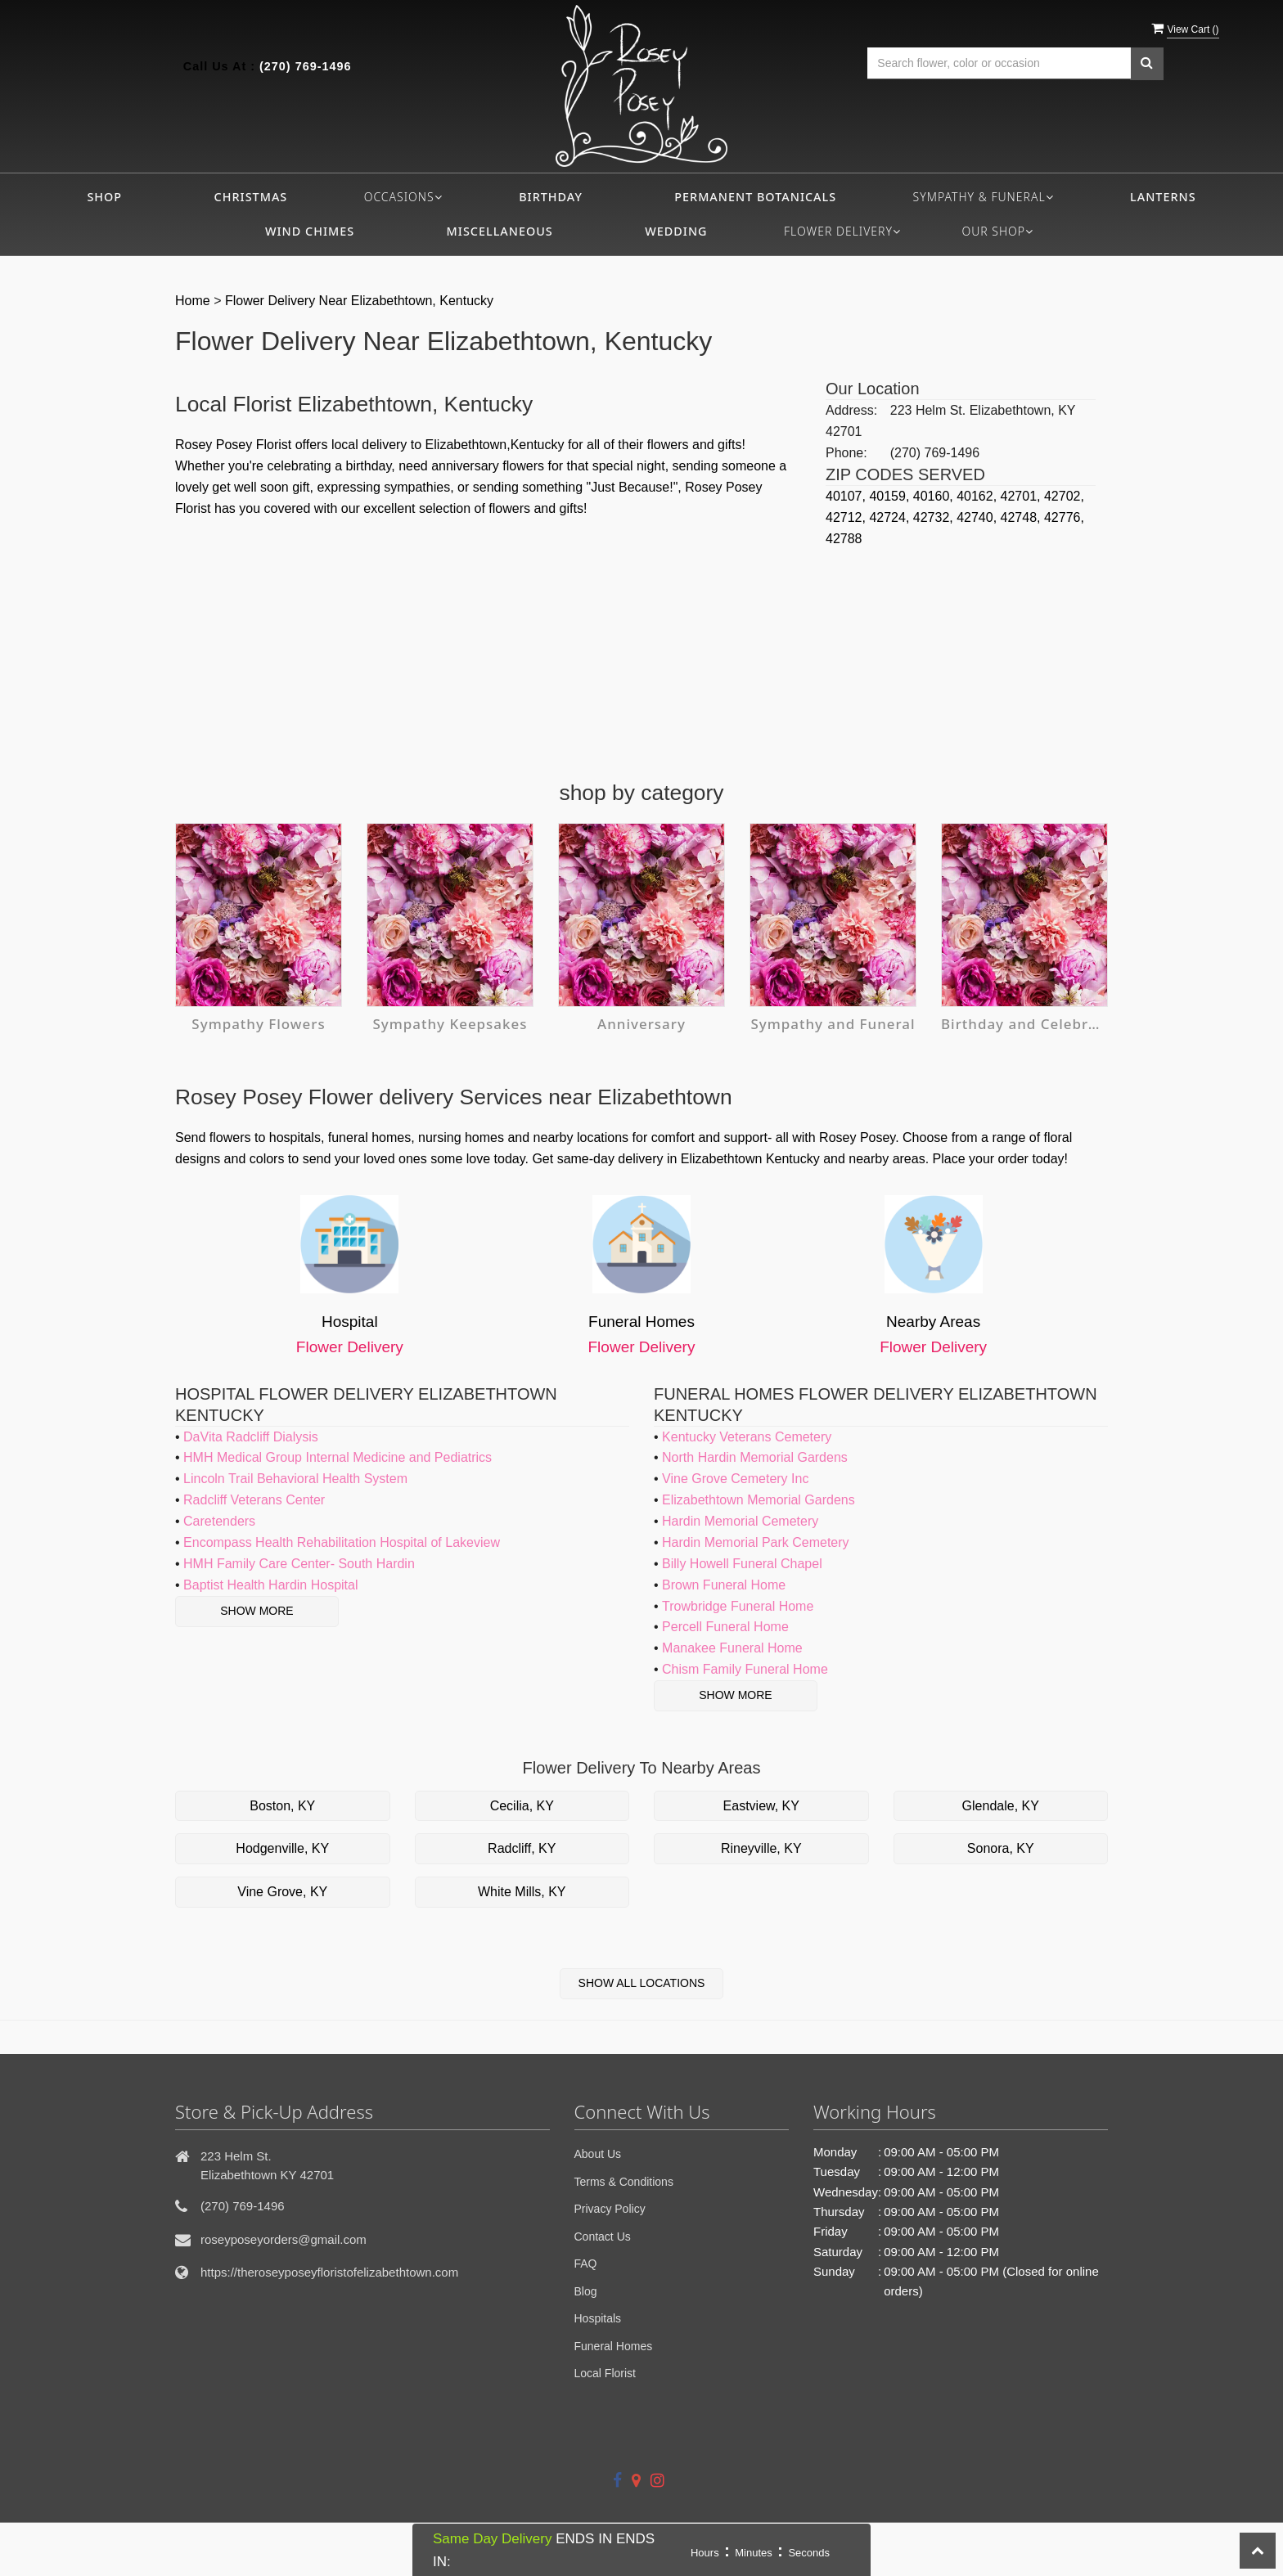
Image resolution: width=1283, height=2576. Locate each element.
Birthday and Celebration (1024, 1023)
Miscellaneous (500, 231)
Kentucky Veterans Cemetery (746, 1437)
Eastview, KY (761, 1806)
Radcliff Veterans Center (254, 1500)
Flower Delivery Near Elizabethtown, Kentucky (359, 301)
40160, (935, 496)
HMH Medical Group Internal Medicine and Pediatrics (337, 1457)
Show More (256, 1610)
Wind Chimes (309, 231)
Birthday (551, 197)
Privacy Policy (610, 2208)
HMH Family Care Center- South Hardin (299, 1564)
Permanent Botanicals (755, 197)
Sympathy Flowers (258, 1023)
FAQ (585, 2263)
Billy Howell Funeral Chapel (742, 1564)
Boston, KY (282, 1806)
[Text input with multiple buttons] (999, 63)
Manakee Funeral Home (732, 1648)
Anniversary (641, 1023)
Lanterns (1163, 197)
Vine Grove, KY (282, 1892)
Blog (585, 2291)
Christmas (251, 197)
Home (192, 301)
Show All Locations (641, 1982)
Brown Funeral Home (724, 1585)
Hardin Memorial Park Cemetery (755, 1542)
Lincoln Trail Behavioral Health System (295, 1479)
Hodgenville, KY (282, 1848)
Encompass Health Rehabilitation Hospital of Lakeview (341, 1542)
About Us (598, 2153)
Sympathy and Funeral (833, 1023)
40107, (847, 496)
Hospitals (598, 2318)
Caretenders (219, 1521)
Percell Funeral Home (725, 1627)
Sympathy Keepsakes (450, 1023)
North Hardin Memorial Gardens (755, 1457)
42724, (890, 517)
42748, (1022, 517)
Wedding (676, 231)
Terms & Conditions (623, 2181)
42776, (1064, 517)
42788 (844, 539)
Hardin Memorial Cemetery (740, 1521)
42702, (1064, 496)
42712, (847, 517)
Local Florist (605, 2373)
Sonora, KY (1000, 1848)
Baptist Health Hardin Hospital (270, 1585)
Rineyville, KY (761, 1848)
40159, (890, 496)
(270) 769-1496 (305, 66)
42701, (1022, 496)
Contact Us (602, 2236)
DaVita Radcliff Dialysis (250, 1437)
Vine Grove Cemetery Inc (735, 1479)
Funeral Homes (613, 2346)
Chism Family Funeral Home (745, 1669)
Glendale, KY (1000, 1806)
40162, (978, 496)
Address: (851, 410)
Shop (104, 197)
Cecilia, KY (522, 1806)
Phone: (846, 453)
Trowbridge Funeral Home (737, 1606)
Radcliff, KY (522, 1848)
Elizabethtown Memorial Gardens (758, 1500)
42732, (935, 517)
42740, (978, 517)
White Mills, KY (522, 1892)
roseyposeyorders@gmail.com (283, 2239)
